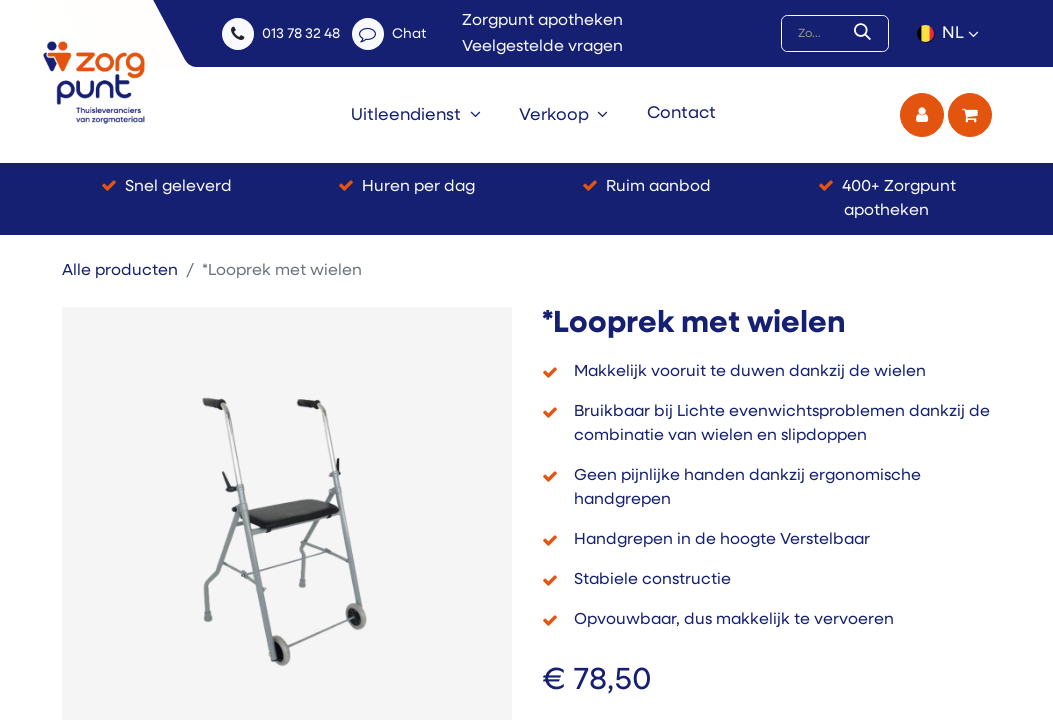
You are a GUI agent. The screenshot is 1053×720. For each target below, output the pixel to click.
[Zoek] (866, 34)
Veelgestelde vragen (542, 47)
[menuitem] (416, 115)
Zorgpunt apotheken (542, 21)
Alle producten (120, 271)
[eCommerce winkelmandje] (970, 115)
